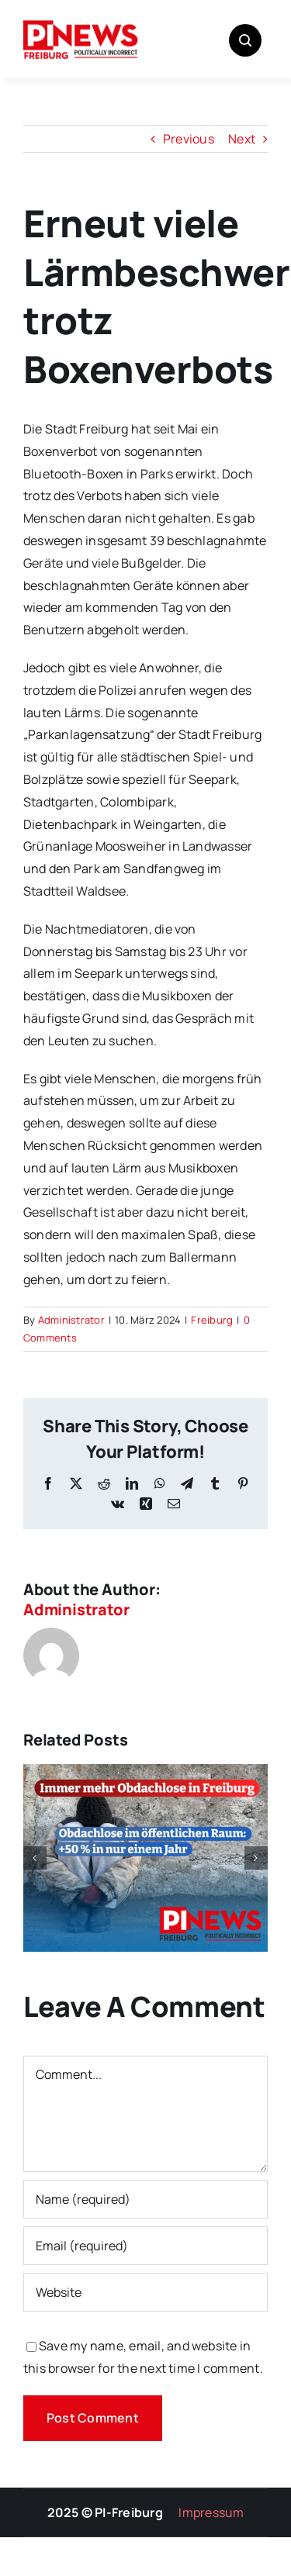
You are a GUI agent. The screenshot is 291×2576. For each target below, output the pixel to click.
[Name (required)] (145, 2199)
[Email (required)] (145, 2245)
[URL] (145, 2292)
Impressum (211, 2512)
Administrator (71, 1320)
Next (241, 138)
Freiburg (212, 1320)
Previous (188, 138)
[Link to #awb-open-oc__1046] (245, 40)
